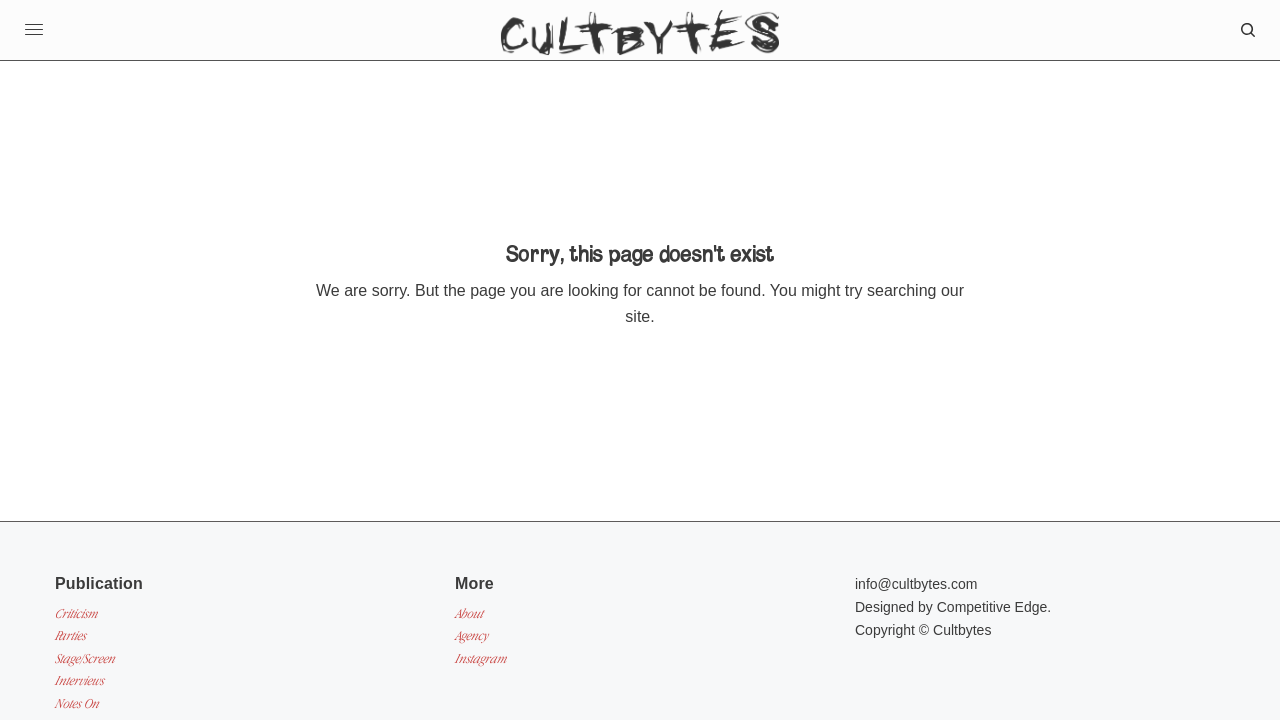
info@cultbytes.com (916, 584)
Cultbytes (962, 630)
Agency (471, 635)
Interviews (79, 680)
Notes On (77, 703)
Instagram (481, 658)
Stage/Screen (85, 658)
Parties (70, 635)
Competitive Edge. (994, 607)
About (469, 613)
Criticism (76, 613)
